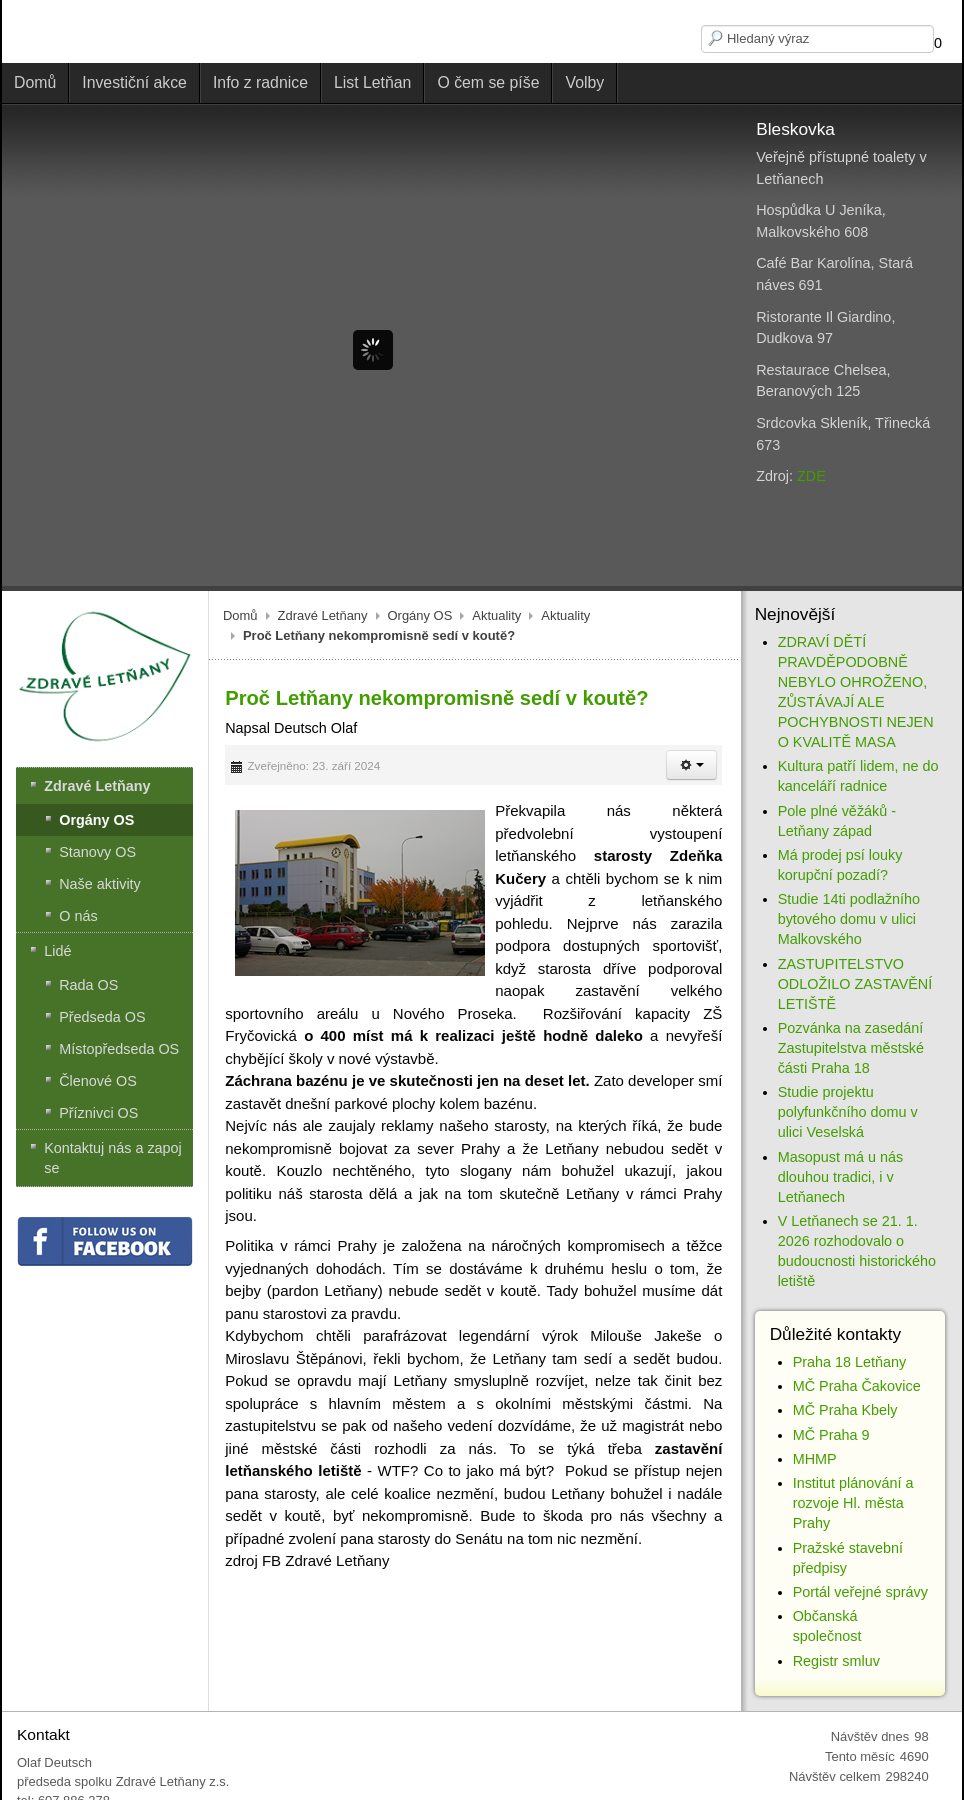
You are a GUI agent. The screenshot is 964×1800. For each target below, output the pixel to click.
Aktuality (496, 615)
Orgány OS (420, 615)
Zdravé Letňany (323, 615)
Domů (240, 615)
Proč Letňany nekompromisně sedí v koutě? (436, 698)
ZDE (811, 476)
